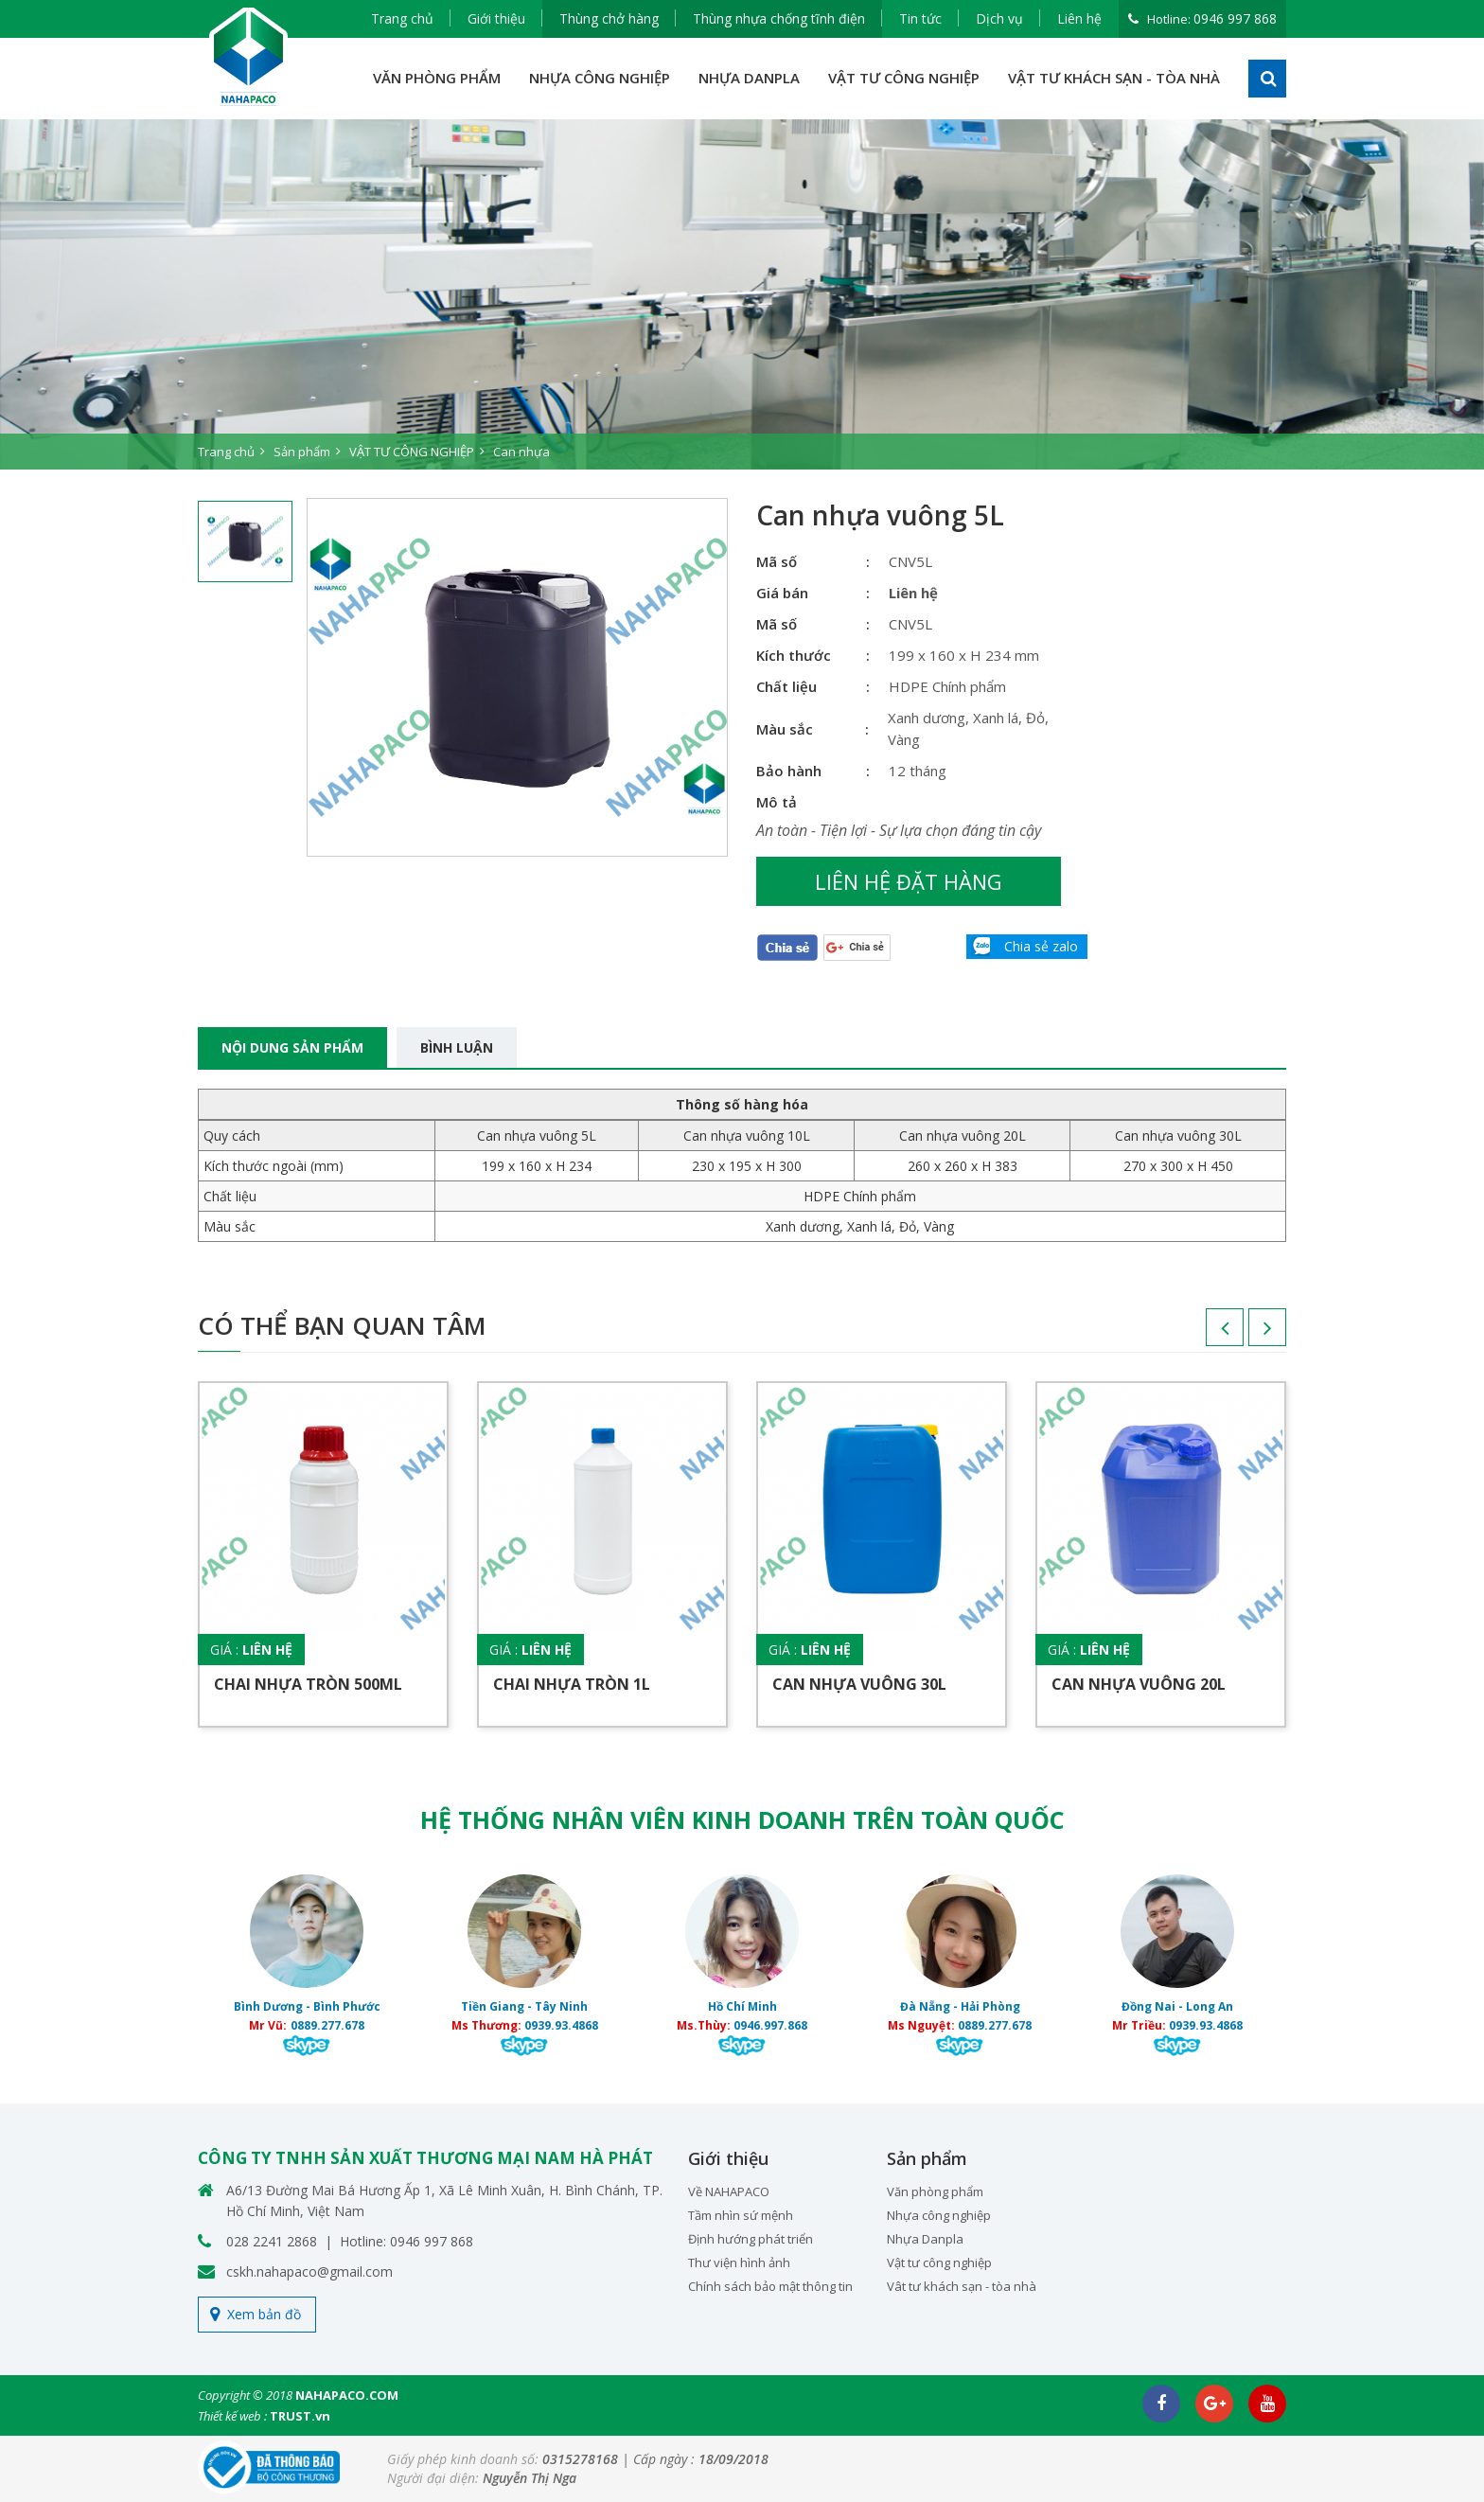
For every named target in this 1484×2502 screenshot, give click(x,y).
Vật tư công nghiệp (939, 2262)
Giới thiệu (496, 18)
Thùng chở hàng (609, 18)
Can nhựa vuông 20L (1138, 1684)
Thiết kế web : (232, 2415)
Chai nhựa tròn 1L (571, 1684)
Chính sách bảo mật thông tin (770, 2286)
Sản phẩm (302, 451)
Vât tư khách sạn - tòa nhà (961, 2286)
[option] (742, 294)
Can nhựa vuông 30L (859, 1684)
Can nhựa (521, 451)
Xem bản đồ (264, 2314)
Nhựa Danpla (925, 2238)
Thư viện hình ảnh (739, 2262)
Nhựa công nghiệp (939, 2215)
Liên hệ (1079, 18)
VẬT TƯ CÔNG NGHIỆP (904, 77)
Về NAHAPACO (728, 2191)
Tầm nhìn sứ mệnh (740, 2215)
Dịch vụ (999, 18)
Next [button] (1248, 1333)
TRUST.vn (300, 2415)
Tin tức (920, 18)
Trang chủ (402, 18)
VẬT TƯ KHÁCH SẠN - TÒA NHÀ (1114, 77)
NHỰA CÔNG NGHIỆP (599, 77)
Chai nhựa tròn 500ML (308, 1684)
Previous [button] (1206, 1333)
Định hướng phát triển (750, 2238)
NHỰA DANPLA (749, 77)
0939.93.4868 (561, 2025)
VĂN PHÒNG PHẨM (437, 77)
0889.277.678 (327, 2025)
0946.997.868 (770, 2025)
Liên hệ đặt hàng (908, 881)
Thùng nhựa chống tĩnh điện (779, 18)
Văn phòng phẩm (935, 2191)
